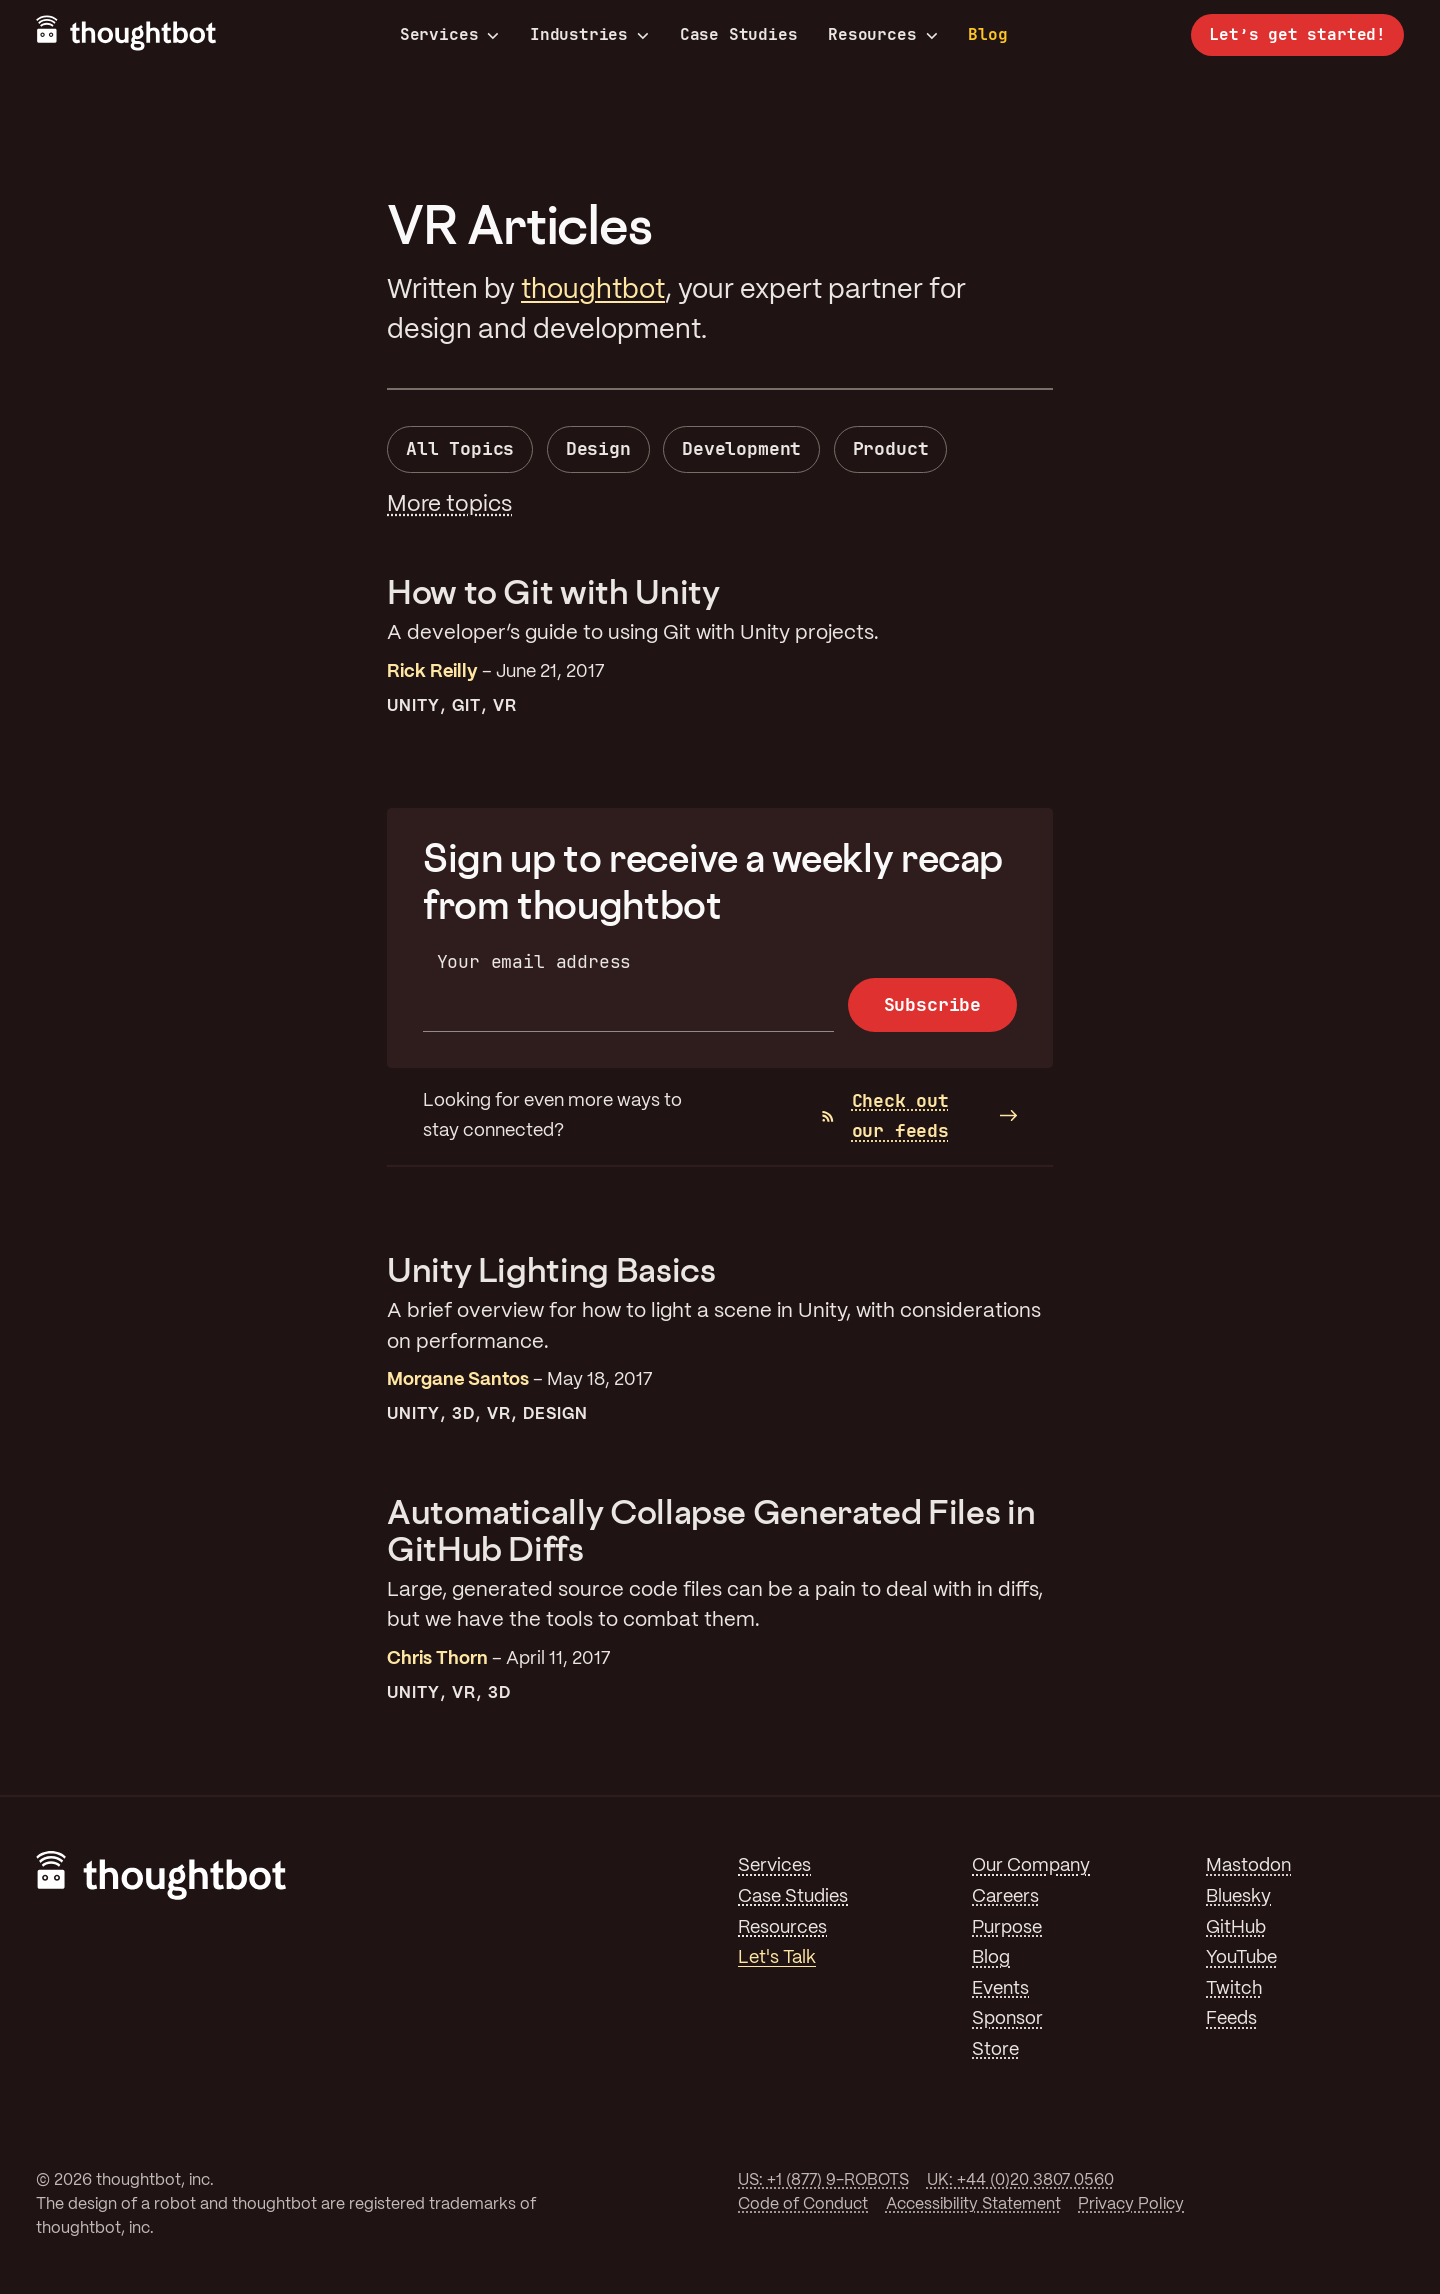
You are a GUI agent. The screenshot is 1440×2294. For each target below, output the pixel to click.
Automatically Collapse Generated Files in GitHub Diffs (711, 1529)
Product (891, 448)
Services (450, 35)
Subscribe (932, 1004)
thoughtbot (593, 290)
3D (463, 1414)
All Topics (460, 448)
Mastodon (1248, 1866)
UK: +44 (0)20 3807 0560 (1020, 2180)
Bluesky (1238, 1897)
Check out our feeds (885, 1116)
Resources (882, 35)
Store (995, 2050)
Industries (589, 35)
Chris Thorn (437, 1659)
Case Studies (739, 34)
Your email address (534, 961)
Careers (1005, 1897)
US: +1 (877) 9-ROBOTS (823, 2180)
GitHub (1236, 1928)
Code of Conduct (803, 2204)
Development (741, 448)
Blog (987, 34)
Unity (413, 706)
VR (505, 706)
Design (598, 448)
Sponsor (1007, 2019)
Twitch (1234, 1989)
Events (1000, 1989)
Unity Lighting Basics (551, 1269)
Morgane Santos (458, 1380)
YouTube (1241, 1958)
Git (466, 706)
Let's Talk (777, 1958)
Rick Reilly (432, 672)
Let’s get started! (1297, 34)
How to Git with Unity (553, 591)
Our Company (1031, 1866)
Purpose (1007, 1928)
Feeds (1231, 2019)
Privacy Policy (1131, 2204)
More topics (449, 505)
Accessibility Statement (973, 2204)
